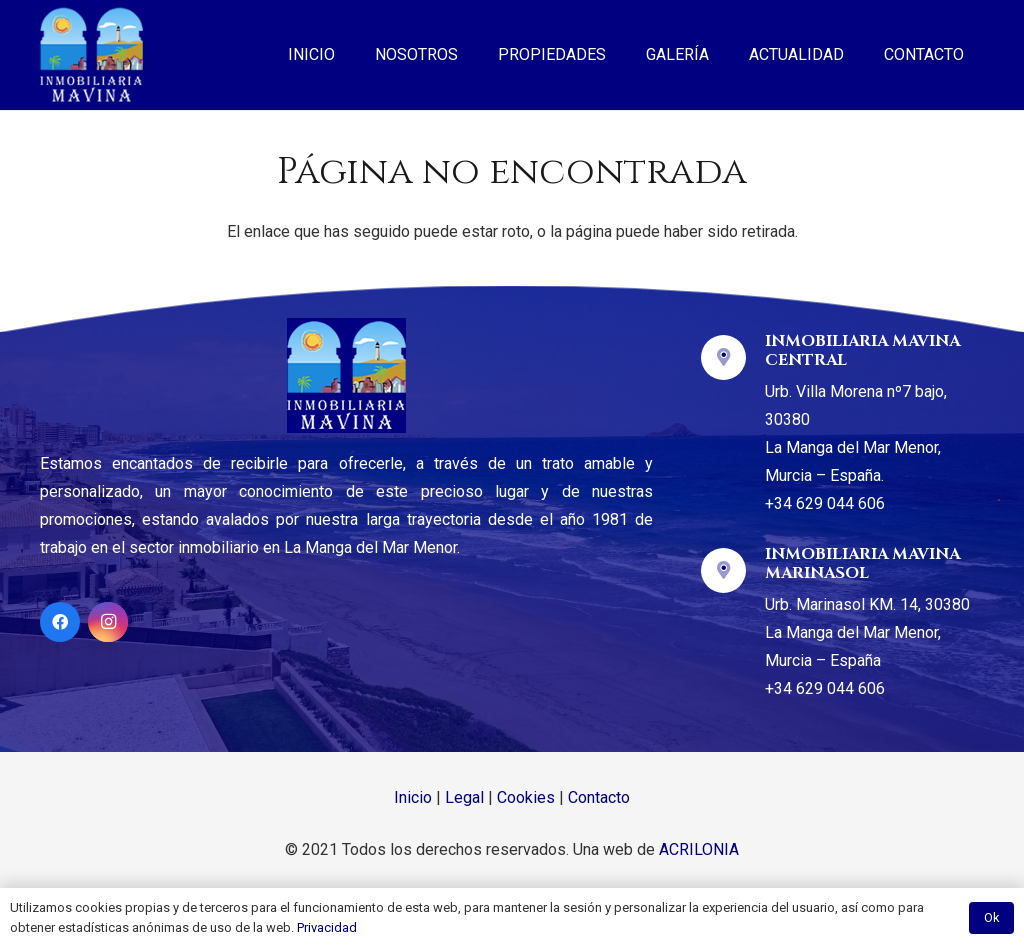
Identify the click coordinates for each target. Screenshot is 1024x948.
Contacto (599, 797)
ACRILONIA (699, 849)
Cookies (526, 797)
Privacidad (327, 927)
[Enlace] (91, 55)
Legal (464, 797)
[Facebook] (60, 622)
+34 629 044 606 (825, 503)
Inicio (413, 797)
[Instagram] (108, 622)
